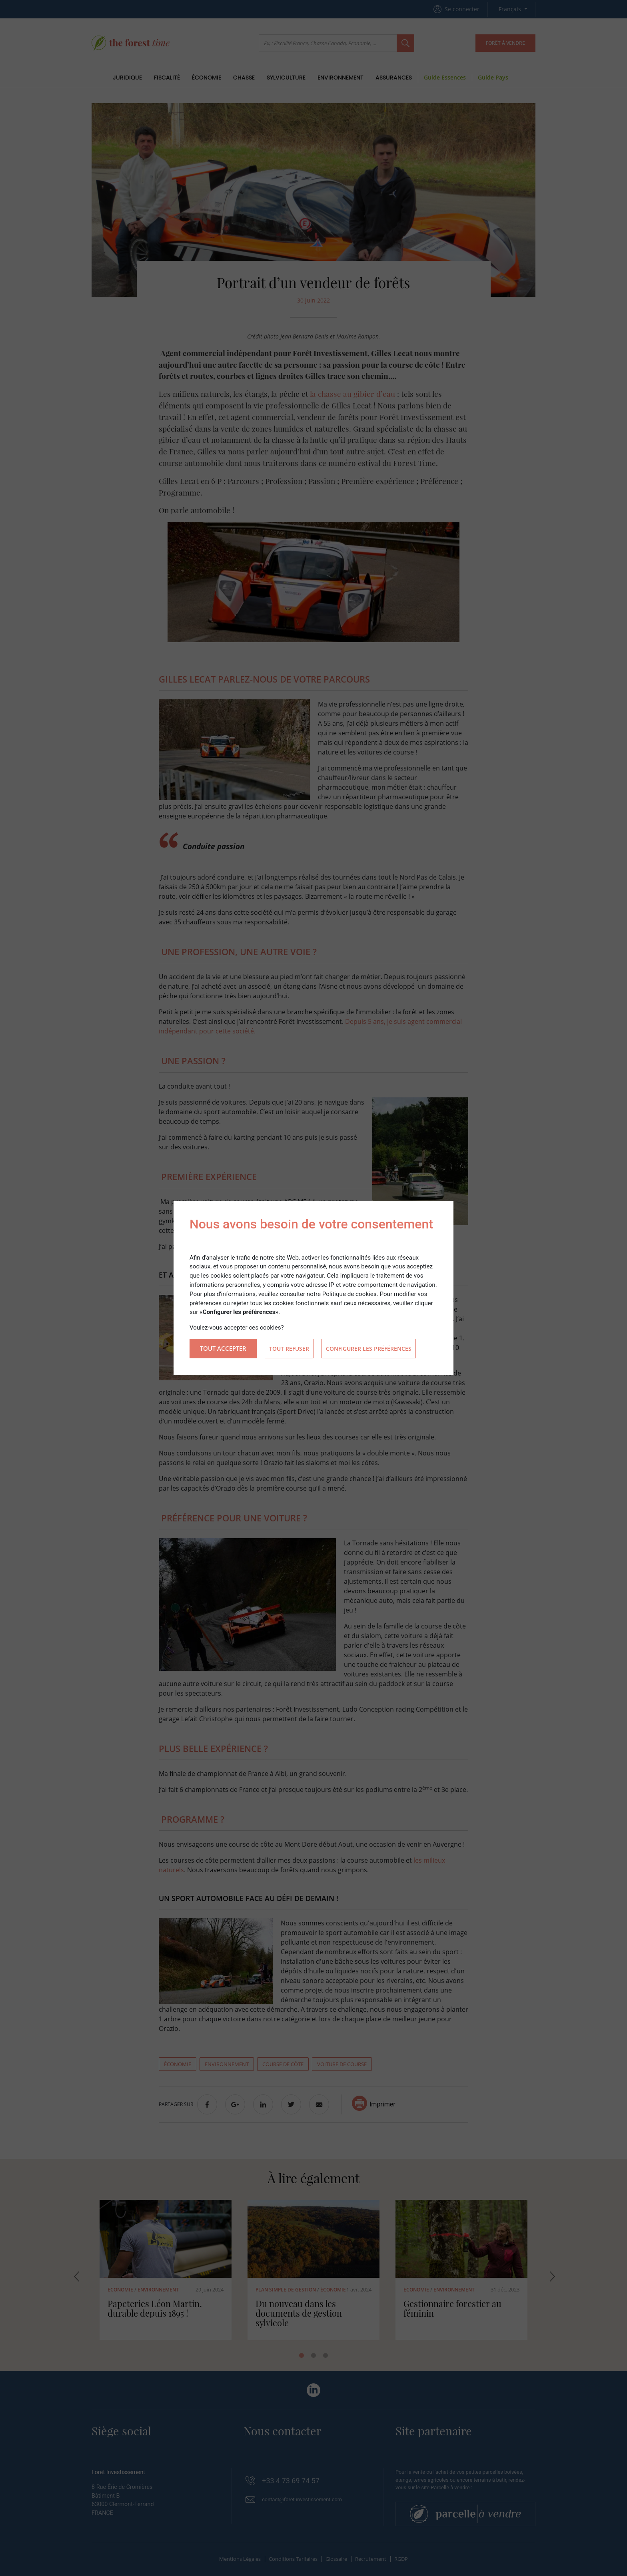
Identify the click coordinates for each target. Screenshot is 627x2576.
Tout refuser (289, 1348)
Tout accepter (223, 1348)
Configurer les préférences (368, 1348)
